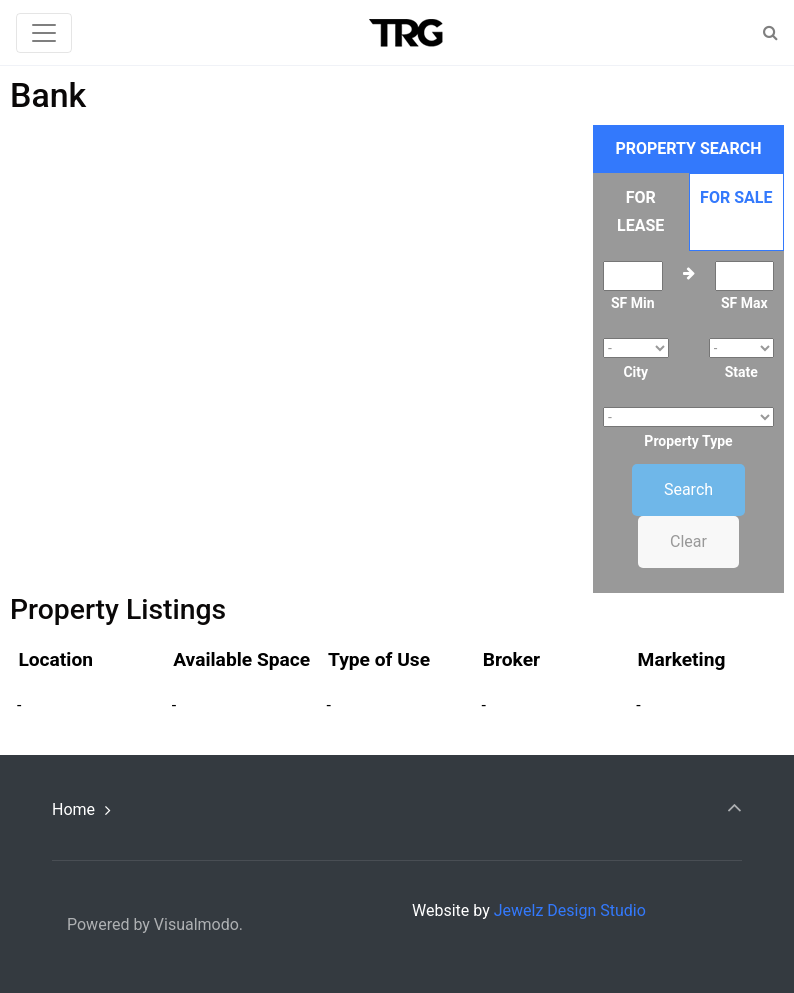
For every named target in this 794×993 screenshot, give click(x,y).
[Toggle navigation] (44, 33)
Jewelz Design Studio (570, 910)
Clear (688, 541)
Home (73, 809)
